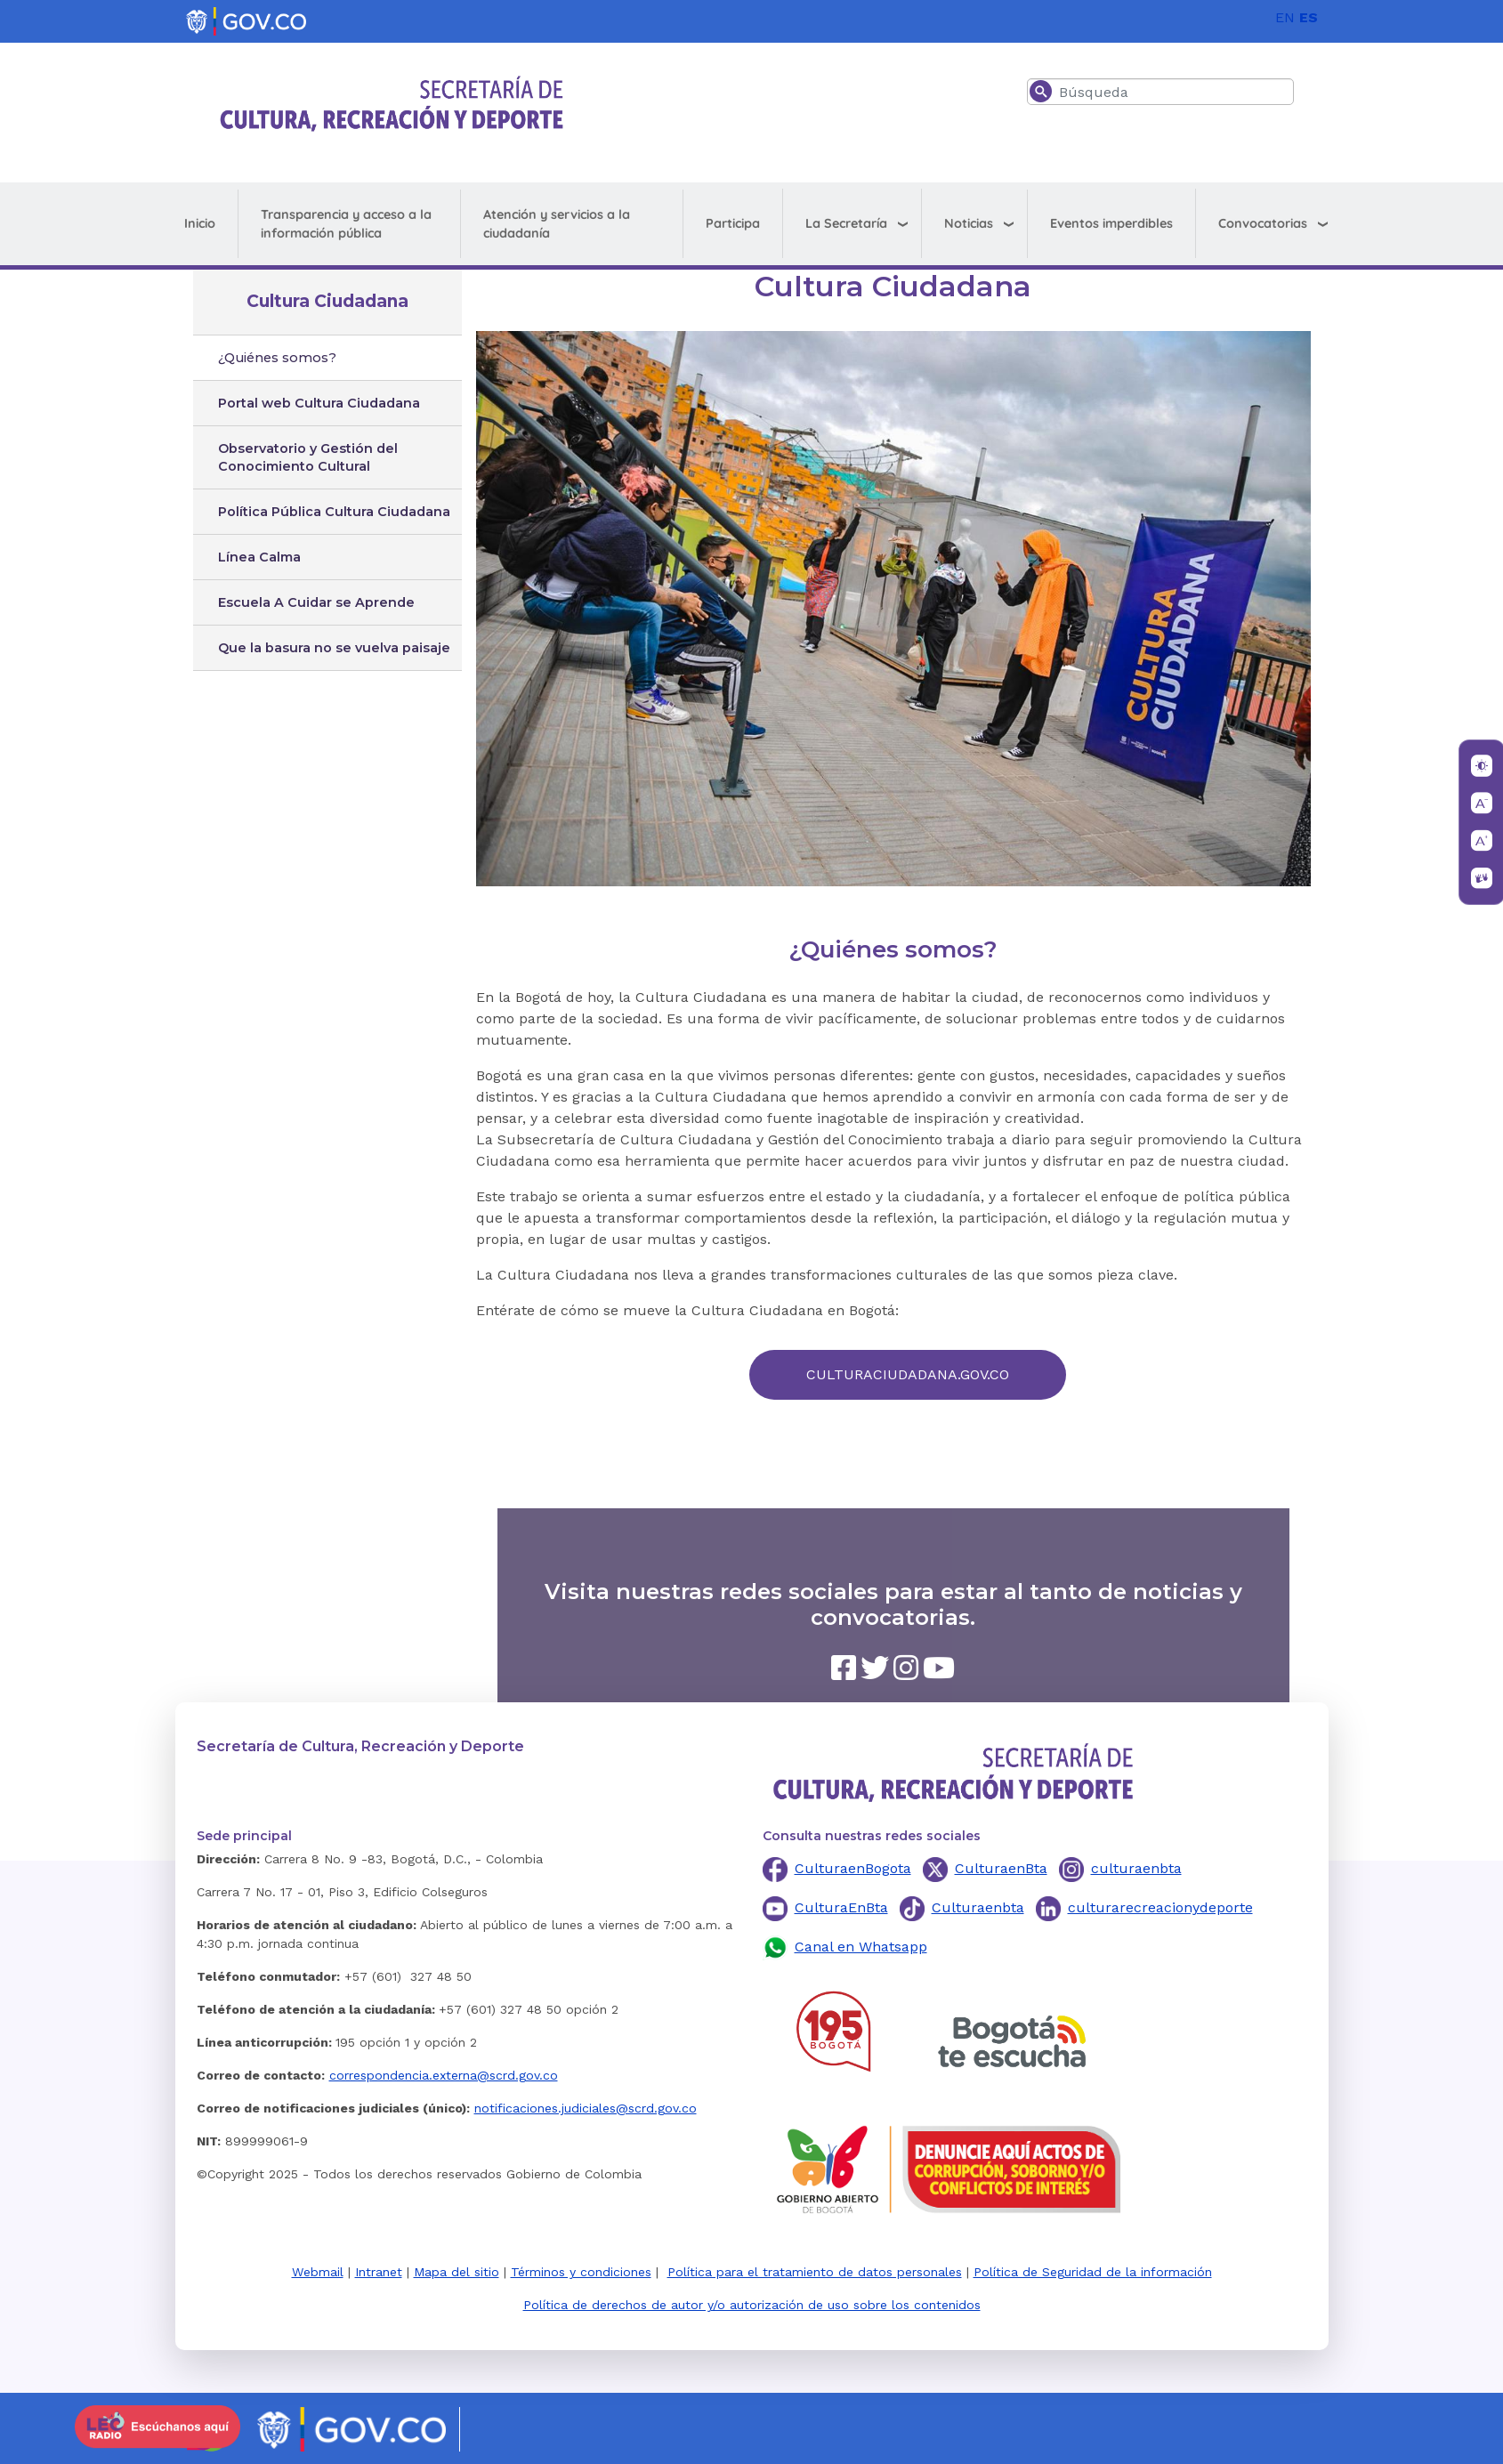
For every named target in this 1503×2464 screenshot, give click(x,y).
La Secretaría (846, 223)
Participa (733, 223)
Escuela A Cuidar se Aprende (316, 602)
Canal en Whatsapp (861, 1946)
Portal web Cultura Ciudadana (319, 403)
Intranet (378, 2272)
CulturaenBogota (853, 1868)
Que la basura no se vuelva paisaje (334, 648)
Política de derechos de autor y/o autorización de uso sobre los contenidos (752, 2305)
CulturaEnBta (841, 1907)
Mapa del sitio (456, 2272)
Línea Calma (259, 557)
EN (1285, 17)
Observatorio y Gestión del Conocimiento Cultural (308, 457)
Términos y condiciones (581, 2272)
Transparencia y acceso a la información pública (346, 223)
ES (1308, 17)
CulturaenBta (1001, 1868)
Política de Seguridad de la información (1093, 2272)
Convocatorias (1262, 223)
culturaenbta (1136, 1868)
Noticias (968, 223)
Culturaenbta (978, 1907)
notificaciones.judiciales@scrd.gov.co (585, 2108)
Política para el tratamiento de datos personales (814, 2272)
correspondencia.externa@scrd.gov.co (443, 2075)
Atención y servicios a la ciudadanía (556, 223)
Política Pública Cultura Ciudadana (334, 512)
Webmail (317, 2272)
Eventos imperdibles (1111, 223)
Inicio (199, 223)
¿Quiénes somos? (277, 358)
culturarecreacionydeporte (1160, 1907)
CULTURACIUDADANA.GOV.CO (907, 1374)
